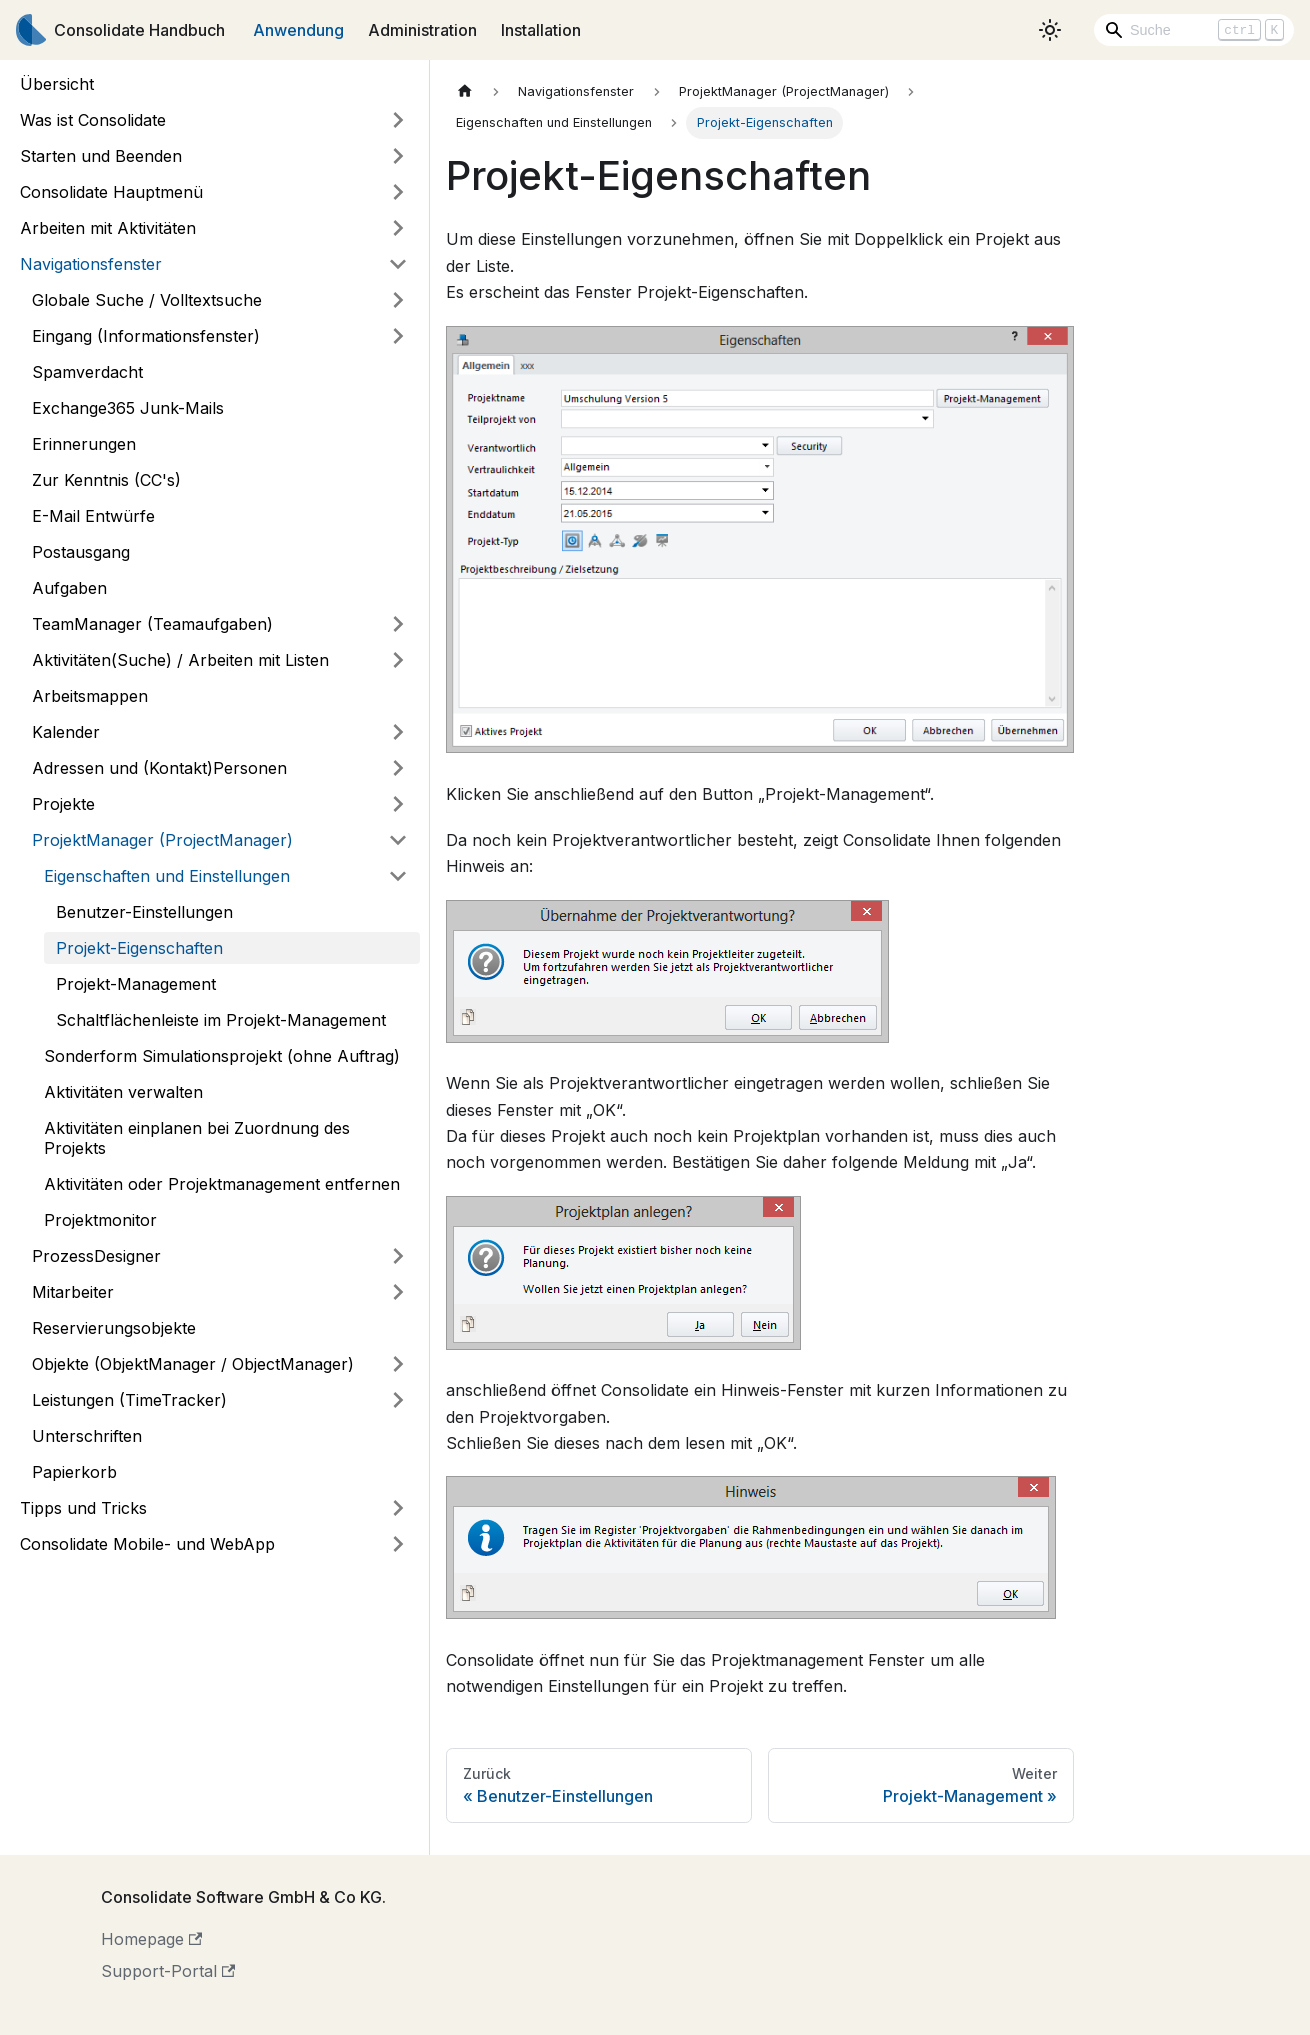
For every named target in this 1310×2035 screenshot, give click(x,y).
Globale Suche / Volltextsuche (147, 300)
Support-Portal (168, 1971)
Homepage (151, 1939)
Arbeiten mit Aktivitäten (108, 228)
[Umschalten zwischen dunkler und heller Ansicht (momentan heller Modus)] (1050, 30)
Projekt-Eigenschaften (139, 948)
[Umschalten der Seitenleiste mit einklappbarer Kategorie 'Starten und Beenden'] (398, 156)
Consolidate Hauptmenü (111, 192)
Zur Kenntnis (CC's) (106, 480)
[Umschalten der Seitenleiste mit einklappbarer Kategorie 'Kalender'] (398, 732)
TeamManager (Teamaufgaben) (152, 624)
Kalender (66, 732)
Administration (422, 30)
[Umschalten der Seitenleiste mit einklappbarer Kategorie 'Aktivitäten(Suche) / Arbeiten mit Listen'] (398, 660)
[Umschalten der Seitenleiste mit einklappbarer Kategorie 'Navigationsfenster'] (398, 264)
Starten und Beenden (101, 156)
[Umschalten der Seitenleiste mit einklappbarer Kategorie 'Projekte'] (398, 804)
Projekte (63, 804)
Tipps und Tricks (83, 1508)
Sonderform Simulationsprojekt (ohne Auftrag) (222, 1056)
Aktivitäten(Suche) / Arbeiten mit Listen (180, 660)
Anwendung (298, 30)
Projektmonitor (100, 1220)
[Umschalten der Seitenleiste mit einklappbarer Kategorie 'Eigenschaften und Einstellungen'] (398, 876)
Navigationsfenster (91, 264)
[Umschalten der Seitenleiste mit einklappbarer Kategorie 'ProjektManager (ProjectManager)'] (398, 840)
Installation (541, 30)
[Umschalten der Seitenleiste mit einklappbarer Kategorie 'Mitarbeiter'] (398, 1292)
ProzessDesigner (96, 1256)
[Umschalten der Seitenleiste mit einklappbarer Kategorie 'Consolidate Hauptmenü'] (398, 192)
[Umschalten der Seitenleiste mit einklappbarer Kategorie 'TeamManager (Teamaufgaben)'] (398, 624)
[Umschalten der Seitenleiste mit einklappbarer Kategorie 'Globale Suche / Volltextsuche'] (398, 300)
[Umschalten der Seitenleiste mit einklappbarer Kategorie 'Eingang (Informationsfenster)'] (398, 336)
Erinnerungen (84, 444)
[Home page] (465, 91)
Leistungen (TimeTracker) (129, 1400)
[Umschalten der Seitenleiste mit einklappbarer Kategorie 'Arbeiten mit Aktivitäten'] (398, 228)
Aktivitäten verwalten (123, 1092)
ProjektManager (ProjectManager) (162, 840)
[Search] (1194, 30)
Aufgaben (69, 588)
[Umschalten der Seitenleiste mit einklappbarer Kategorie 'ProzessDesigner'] (398, 1256)
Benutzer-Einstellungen (144, 912)
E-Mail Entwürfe (93, 516)
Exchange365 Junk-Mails (128, 408)
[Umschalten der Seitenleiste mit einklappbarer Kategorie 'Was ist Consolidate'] (398, 120)
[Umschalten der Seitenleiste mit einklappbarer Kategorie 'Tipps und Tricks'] (398, 1508)
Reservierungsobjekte (114, 1328)
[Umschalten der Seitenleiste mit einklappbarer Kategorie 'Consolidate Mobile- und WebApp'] (398, 1544)
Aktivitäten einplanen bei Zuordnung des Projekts (197, 1138)
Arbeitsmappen (90, 696)
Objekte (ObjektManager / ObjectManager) (193, 1364)
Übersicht (57, 84)
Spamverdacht (87, 372)
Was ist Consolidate (93, 120)
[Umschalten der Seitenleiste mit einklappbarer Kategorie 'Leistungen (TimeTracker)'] (398, 1400)
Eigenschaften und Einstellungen (167, 876)
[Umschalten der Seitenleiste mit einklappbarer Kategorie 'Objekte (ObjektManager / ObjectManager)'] (398, 1364)
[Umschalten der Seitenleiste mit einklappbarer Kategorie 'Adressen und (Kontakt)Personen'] (398, 768)
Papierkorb (74, 1472)
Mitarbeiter (73, 1292)
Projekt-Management (136, 984)
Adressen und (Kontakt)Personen (159, 768)
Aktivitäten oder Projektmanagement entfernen (222, 1184)
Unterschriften (87, 1436)
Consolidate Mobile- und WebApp (147, 1544)
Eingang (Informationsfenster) (146, 336)
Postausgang (81, 552)
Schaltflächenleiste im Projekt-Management (221, 1020)
